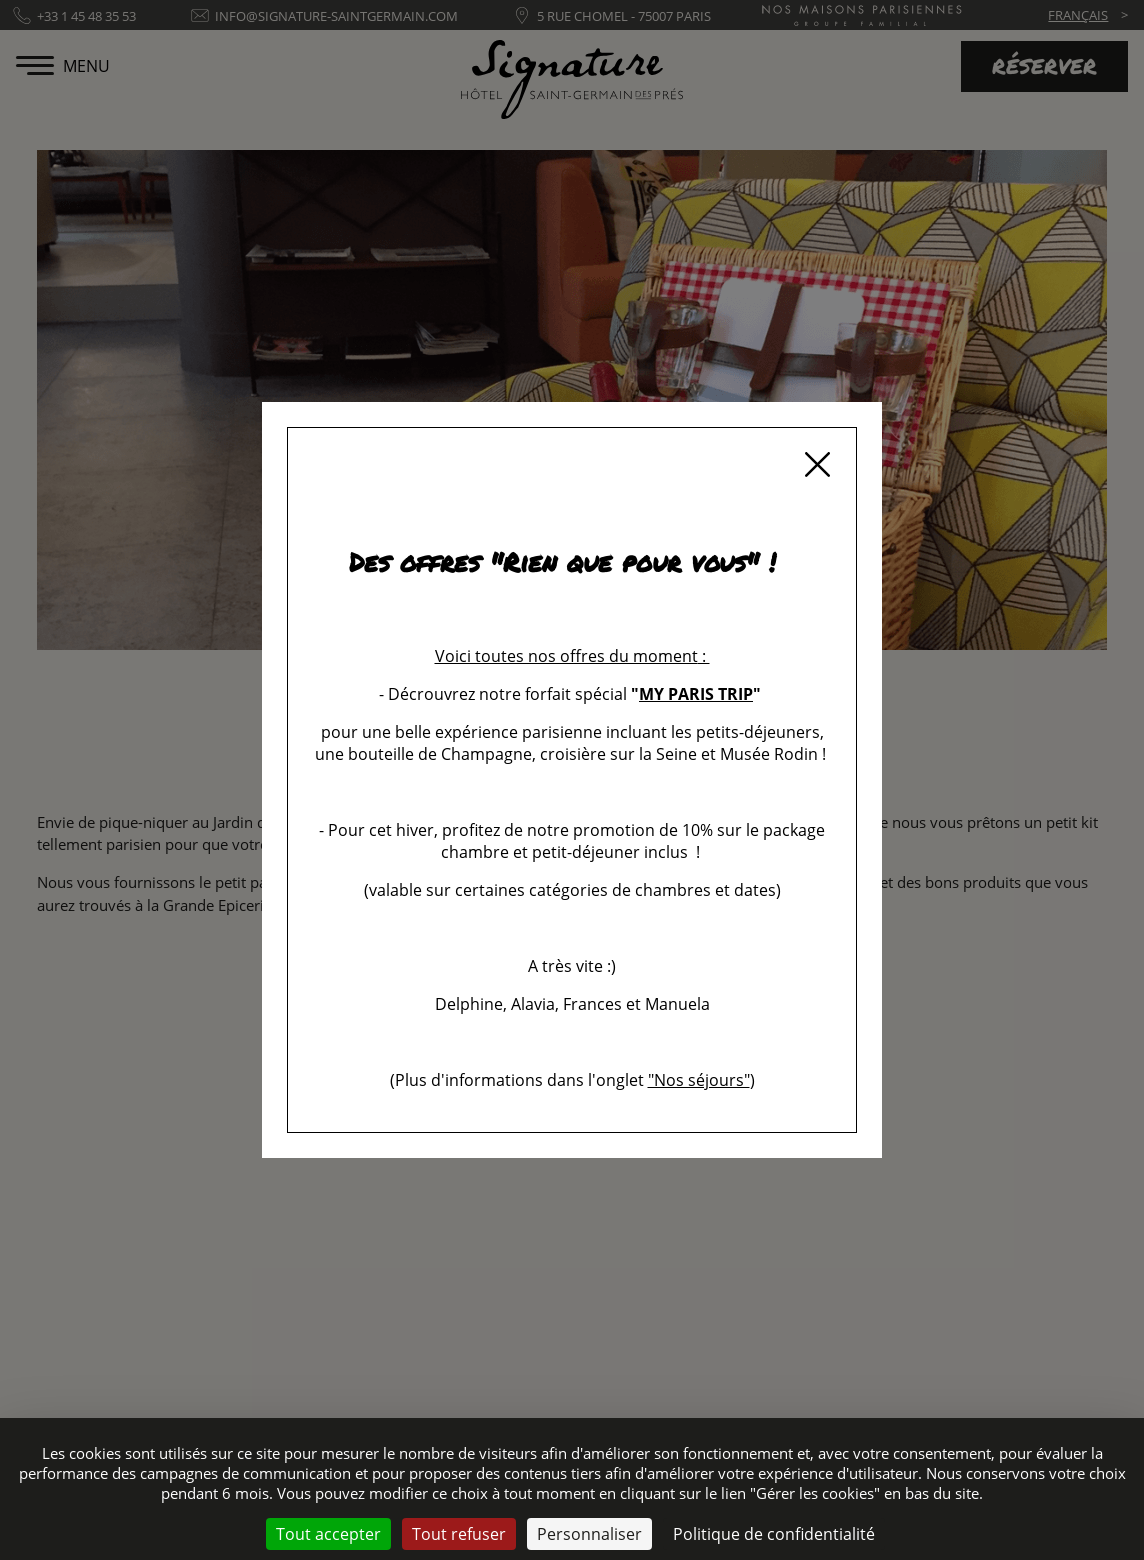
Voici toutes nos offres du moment (566, 656)
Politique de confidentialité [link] (774, 1534)
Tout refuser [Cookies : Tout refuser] (459, 1534)
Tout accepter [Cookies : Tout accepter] (328, 1534)
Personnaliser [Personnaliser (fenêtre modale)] (589, 1534)
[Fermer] (817, 467)
